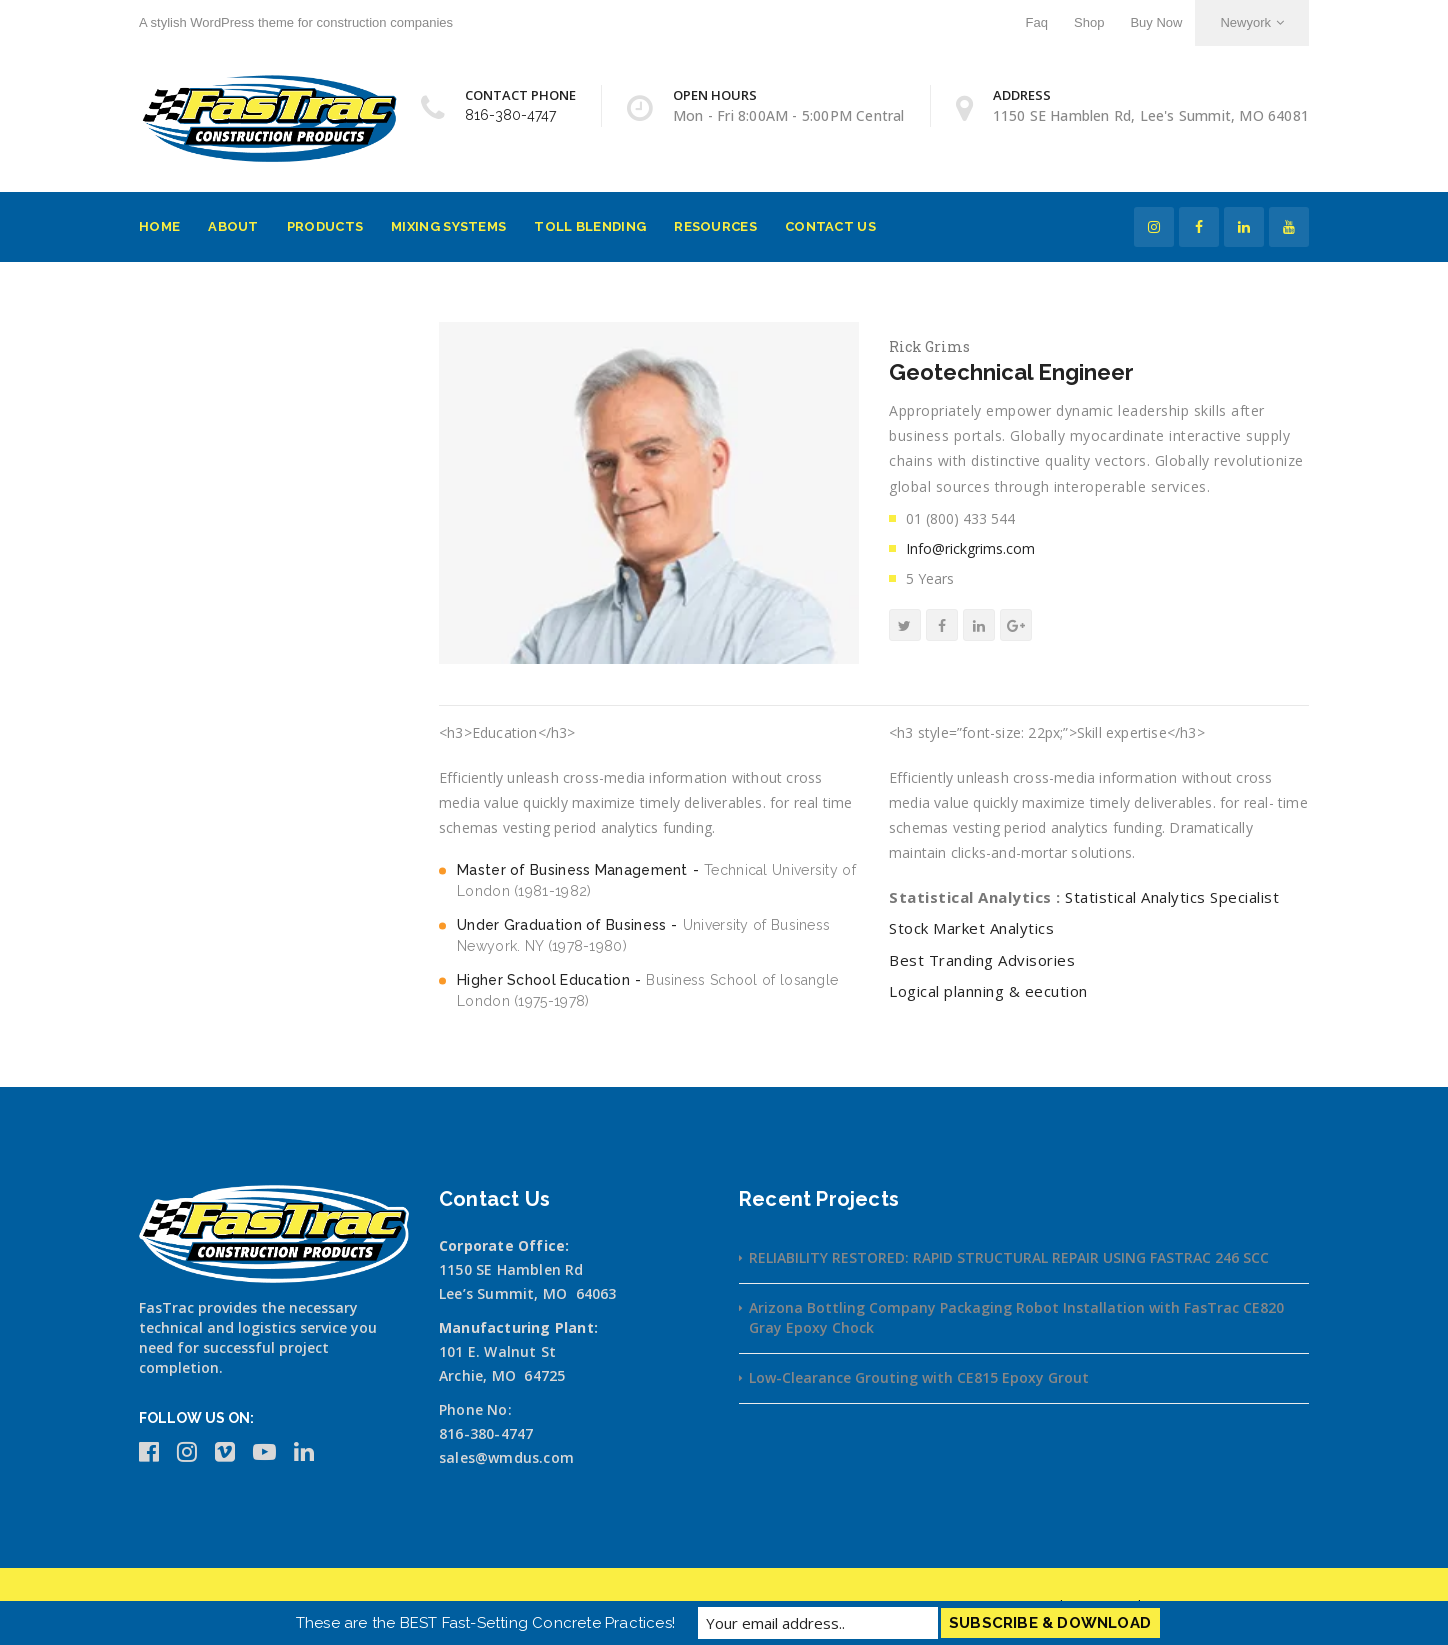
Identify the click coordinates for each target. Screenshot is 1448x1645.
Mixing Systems (448, 226)
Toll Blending (590, 226)
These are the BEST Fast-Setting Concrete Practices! (485, 1623)
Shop (1089, 22)
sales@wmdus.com (506, 1457)
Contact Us (830, 226)
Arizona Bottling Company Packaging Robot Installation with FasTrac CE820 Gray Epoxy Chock (1016, 1317)
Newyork (1252, 22)
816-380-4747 (510, 115)
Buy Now (1156, 22)
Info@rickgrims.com (970, 548)
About (233, 226)
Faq (1037, 22)
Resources (715, 226)
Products (325, 226)
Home (159, 226)
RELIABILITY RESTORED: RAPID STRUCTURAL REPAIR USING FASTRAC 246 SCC (1009, 1257)
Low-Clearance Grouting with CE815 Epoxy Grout (919, 1377)
